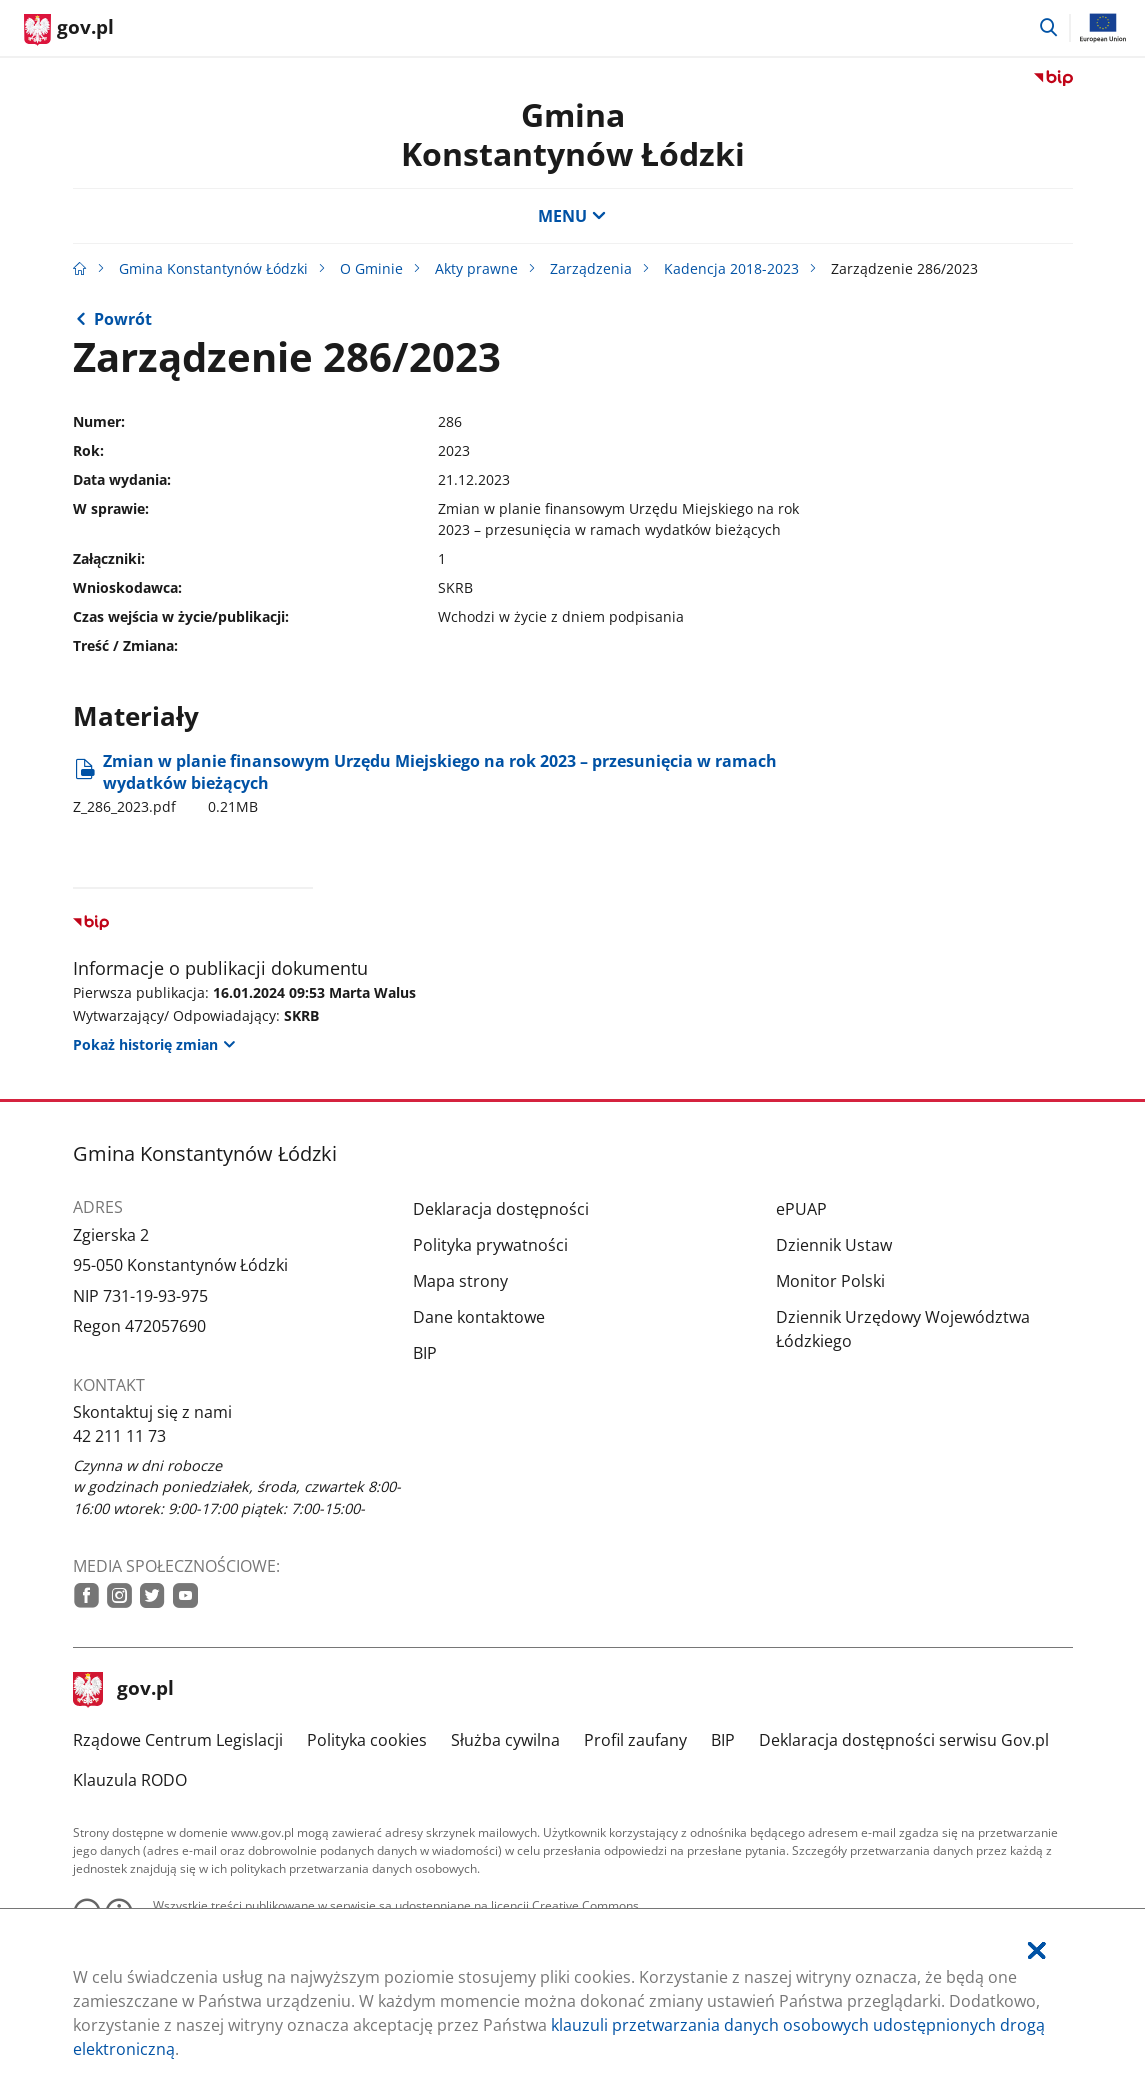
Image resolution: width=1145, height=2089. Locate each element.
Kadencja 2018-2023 (731, 268)
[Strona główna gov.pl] (69, 30)
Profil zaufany (635, 1740)
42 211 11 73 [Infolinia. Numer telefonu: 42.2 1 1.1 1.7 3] (119, 1436)
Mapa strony (460, 1281)
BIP (425, 1353)
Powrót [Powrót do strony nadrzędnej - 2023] (123, 319)
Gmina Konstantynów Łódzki (573, 133)
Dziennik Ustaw (834, 1245)
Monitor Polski (830, 1281)
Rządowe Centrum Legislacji (178, 1740)
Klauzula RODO (130, 1780)
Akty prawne (476, 268)
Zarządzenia (591, 268)
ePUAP (801, 1209)
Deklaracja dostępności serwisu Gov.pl (904, 1740)
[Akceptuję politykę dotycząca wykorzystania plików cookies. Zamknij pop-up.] (1037, 1950)
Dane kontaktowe (479, 1317)
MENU (572, 216)
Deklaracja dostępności (501, 1209)
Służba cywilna (505, 1740)
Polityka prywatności (490, 1245)
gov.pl (124, 1690)
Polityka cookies (367, 1740)
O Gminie (371, 268)
